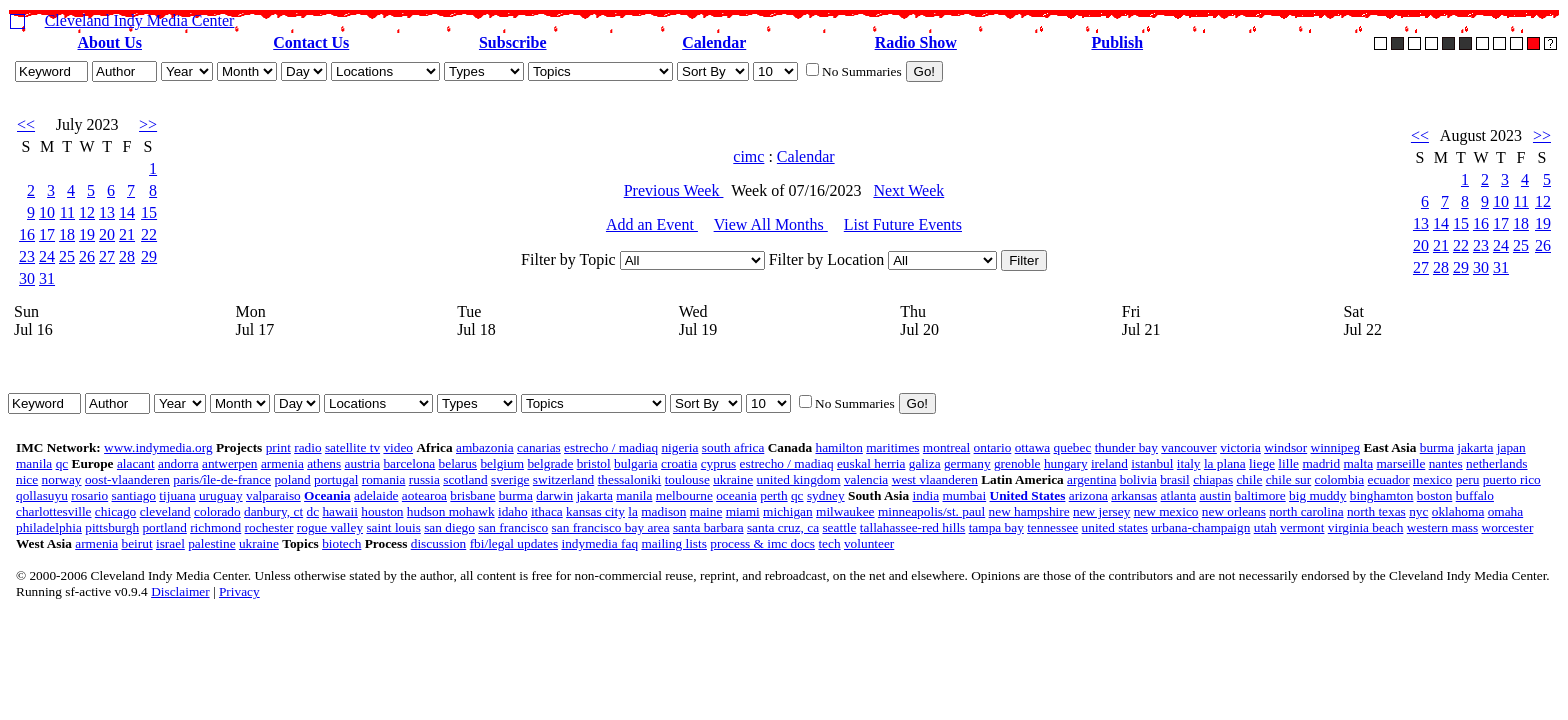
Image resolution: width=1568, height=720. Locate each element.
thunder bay (1126, 447)
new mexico (1166, 511)
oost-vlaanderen (127, 479)
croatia (679, 463)
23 (27, 256)
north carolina (1306, 511)
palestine (211, 543)
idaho (513, 511)
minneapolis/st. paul (931, 511)
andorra (178, 463)
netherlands (1496, 463)
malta (1359, 463)
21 (127, 234)
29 (149, 256)
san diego (449, 527)
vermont (1302, 527)
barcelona (409, 463)
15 (149, 212)
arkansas (1134, 495)
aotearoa (424, 495)
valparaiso (273, 495)
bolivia (1138, 479)
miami (743, 511)
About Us (110, 42)
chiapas (1213, 479)
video (398, 447)
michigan (788, 511)
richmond (215, 527)
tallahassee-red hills (912, 527)
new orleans (1234, 511)
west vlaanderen (935, 479)
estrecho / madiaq (611, 447)
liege (1262, 463)
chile (1249, 479)
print (278, 447)
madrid (1321, 463)
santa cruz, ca (783, 527)
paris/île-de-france (222, 479)
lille (1288, 463)
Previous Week (674, 190)
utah (1265, 527)
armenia (282, 463)
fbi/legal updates (514, 543)
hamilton (838, 447)
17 (47, 234)
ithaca (547, 511)
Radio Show (916, 42)
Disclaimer (180, 591)
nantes (1446, 463)
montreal (946, 447)
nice (27, 479)
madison (663, 511)
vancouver (1189, 447)
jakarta (1475, 447)
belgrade (550, 463)
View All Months (771, 224)
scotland (465, 479)
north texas (1376, 511)
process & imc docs (762, 543)
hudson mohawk (451, 511)
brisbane (472, 495)
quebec (1073, 447)
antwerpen (230, 463)
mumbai (964, 495)
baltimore (1260, 495)
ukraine (733, 479)
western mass (1442, 527)
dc (312, 511)
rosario (89, 495)
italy (1189, 463)
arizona (1088, 495)
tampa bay (996, 527)
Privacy (239, 591)
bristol (594, 463)
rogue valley (330, 527)
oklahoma (1458, 511)
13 (107, 212)
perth (773, 495)
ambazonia (485, 447)
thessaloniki (630, 479)
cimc (748, 156)
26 (87, 256)
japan (1511, 447)
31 (47, 278)
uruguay (221, 495)
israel (170, 543)
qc (62, 463)
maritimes (892, 447)
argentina (1091, 479)
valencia (866, 479)
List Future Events (903, 224)
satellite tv (352, 447)
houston (382, 511)
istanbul (1152, 463)
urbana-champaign (1200, 527)
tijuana (177, 495)
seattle (839, 527)
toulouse (687, 479)
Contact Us (311, 42)
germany (967, 463)
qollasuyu (42, 495)
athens (324, 463)
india (925, 495)
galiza (925, 463)
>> (148, 124)
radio (307, 447)
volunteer (869, 543)
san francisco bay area (611, 527)
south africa (733, 447)
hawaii (340, 511)
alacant (136, 463)
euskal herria (871, 463)
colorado (217, 511)
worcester (1508, 527)
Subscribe (513, 42)
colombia (1340, 479)
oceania (736, 495)
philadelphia (49, 527)
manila (34, 463)
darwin (554, 495)
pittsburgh (112, 527)
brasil (1175, 479)
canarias (539, 447)
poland (292, 479)
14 (127, 212)
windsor (1285, 447)
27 (107, 256)
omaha (1506, 511)
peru (1468, 479)
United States (1028, 495)
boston (1435, 495)
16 (27, 234)
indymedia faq (599, 543)
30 (27, 278)
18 (67, 234)
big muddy (1317, 495)
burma (1437, 447)
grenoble (1017, 463)
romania (384, 479)
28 (127, 256)
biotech (341, 543)
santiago (134, 495)
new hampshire (1029, 511)
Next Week (908, 190)
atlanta (1179, 495)
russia (424, 479)
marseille (1400, 463)
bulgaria (636, 463)
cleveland (165, 511)
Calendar (714, 42)
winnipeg (1336, 447)
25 (67, 256)
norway (62, 479)
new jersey (1101, 511)
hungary (1066, 463)
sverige (510, 479)
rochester (269, 527)
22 (149, 234)
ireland (1109, 463)
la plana (1225, 463)
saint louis (393, 527)
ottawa (1033, 447)
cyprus (719, 463)
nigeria (679, 447)
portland (164, 527)
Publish (1117, 42)
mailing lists (674, 543)
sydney (826, 495)
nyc (1418, 511)
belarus (458, 463)
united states (1115, 527)
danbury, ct (273, 511)
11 (67, 212)
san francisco (513, 527)
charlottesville (54, 511)
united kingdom (798, 479)
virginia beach (1366, 527)
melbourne (684, 495)
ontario (993, 447)
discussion (439, 543)
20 (107, 234)
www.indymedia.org (158, 447)
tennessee (1052, 527)
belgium (502, 463)
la (633, 511)
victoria (1240, 447)
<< (26, 124)
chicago (115, 511)
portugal (336, 479)
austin (1215, 495)
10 (47, 212)
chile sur (1289, 479)
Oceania (327, 495)
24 (47, 256)
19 (87, 234)
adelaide (376, 495)
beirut (137, 543)
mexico (1432, 479)
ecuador (1389, 479)
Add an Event (652, 224)
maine (706, 511)
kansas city (595, 511)
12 (87, 212)
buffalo (1475, 495)
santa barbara (708, 527)
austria (363, 463)
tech (829, 543)
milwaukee (845, 511)
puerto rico (1512, 479)
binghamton (1382, 495)
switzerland (563, 479)
